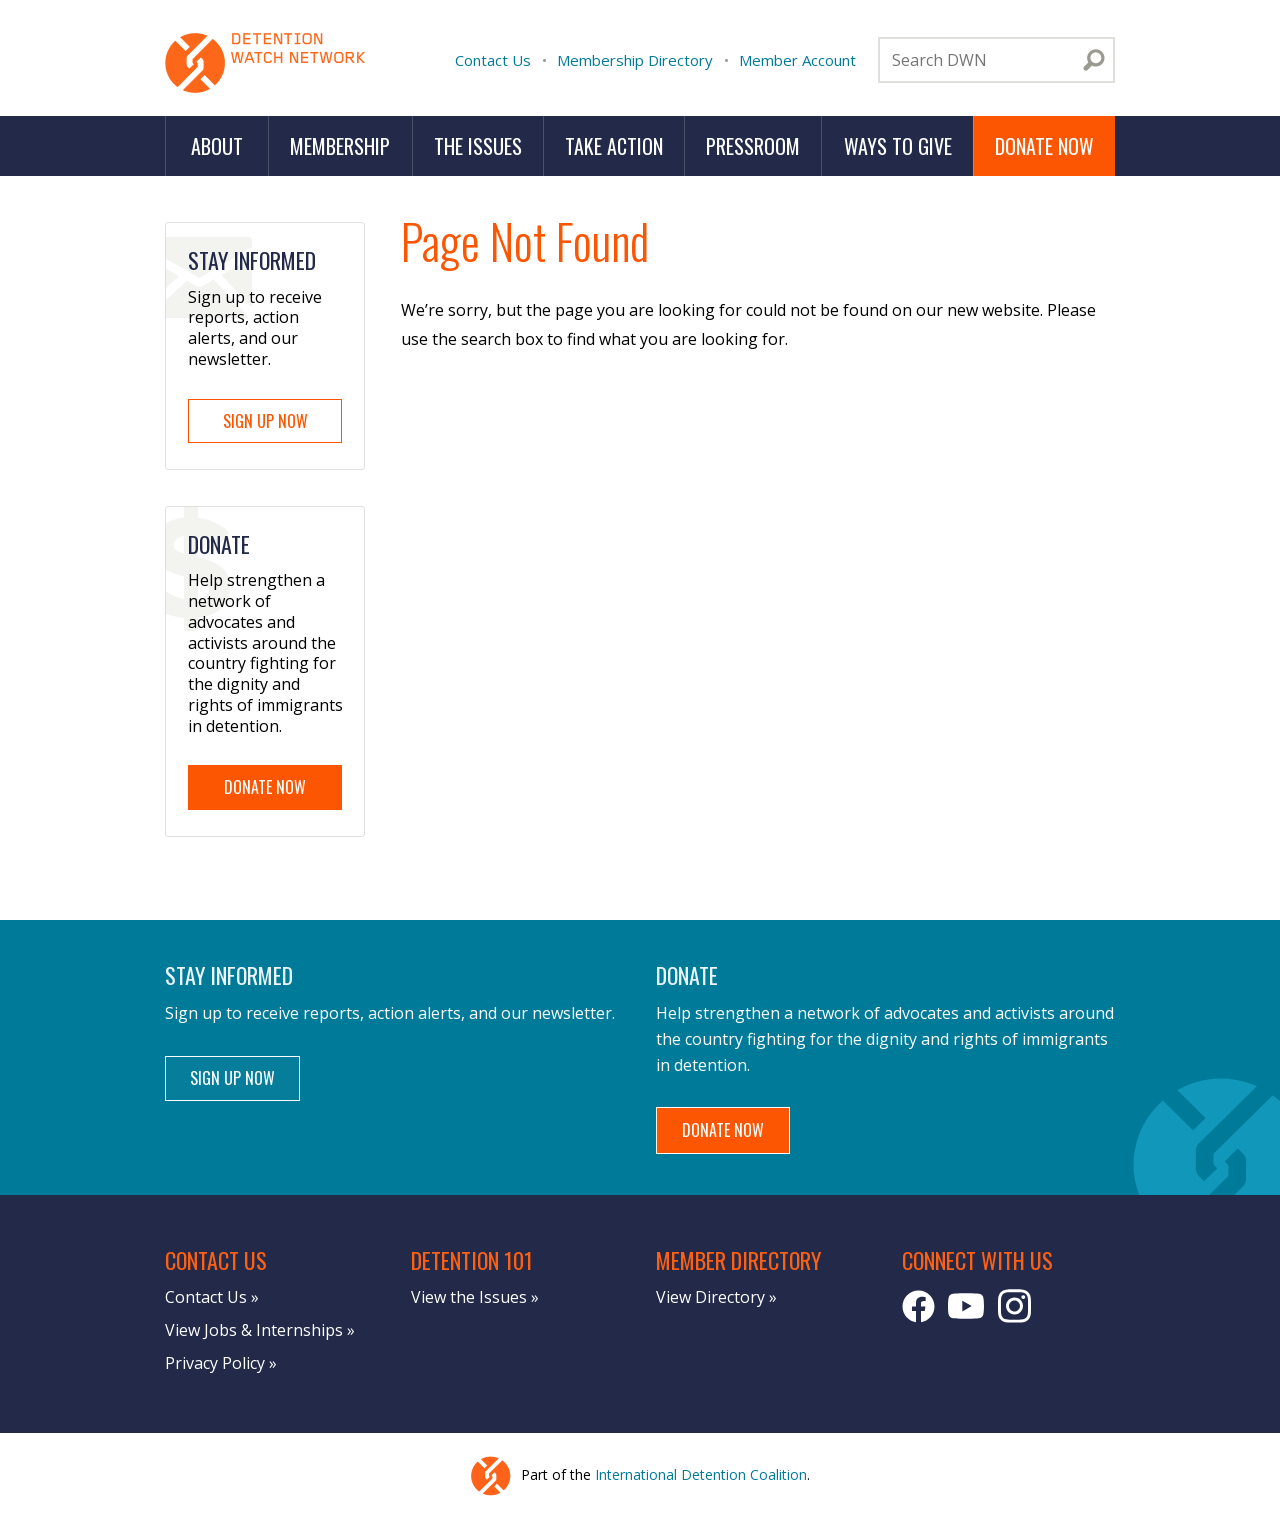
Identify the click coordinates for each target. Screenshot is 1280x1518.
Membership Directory (635, 60)
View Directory (710, 1297)
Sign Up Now (265, 421)
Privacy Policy (215, 1363)
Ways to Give (898, 146)
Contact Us (493, 60)
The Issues (478, 146)
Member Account (797, 60)
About (217, 146)
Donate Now (1044, 146)
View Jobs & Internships (254, 1330)
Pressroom (753, 146)
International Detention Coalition (701, 1474)
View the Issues (469, 1297)
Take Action (614, 146)
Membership (340, 146)
